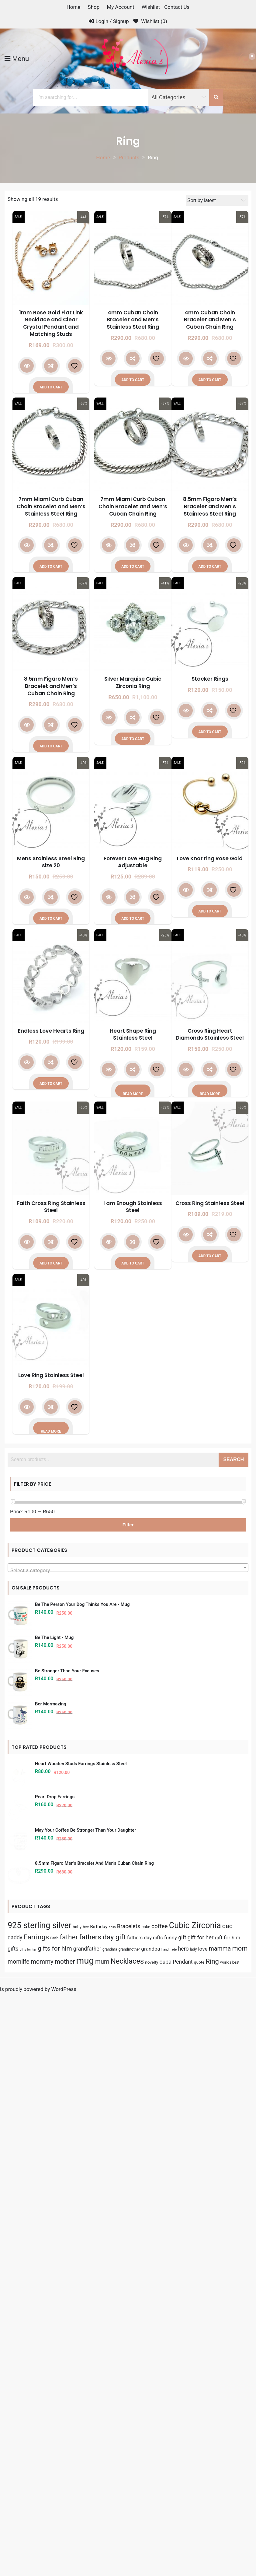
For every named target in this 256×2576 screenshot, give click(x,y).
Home (74, 7)
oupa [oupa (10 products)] (165, 2539)
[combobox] (128, 1567)
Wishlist (151, 7)
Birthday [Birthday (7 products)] (98, 2503)
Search (233, 1459)
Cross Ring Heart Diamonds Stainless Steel (210, 1034)
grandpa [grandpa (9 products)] (150, 2525)
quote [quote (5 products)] (199, 2539)
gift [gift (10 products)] (182, 2514)
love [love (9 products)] (202, 2525)
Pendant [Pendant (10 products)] (183, 2539)
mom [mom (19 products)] (239, 2525)
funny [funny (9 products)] (170, 2514)
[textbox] (128, 1570)
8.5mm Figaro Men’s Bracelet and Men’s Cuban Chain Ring (51, 686)
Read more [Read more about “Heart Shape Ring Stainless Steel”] (133, 1094)
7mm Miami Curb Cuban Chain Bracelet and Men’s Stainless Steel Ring (51, 506)
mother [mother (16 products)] (65, 2538)
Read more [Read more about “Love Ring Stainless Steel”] (51, 1431)
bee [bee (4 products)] (86, 2503)
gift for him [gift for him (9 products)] (227, 2514)
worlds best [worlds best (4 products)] (229, 2539)
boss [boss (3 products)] (112, 2504)
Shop (94, 7)
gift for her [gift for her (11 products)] (201, 2514)
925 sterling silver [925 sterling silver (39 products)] (39, 2502)
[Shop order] (217, 200)
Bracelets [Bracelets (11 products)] (128, 2503)
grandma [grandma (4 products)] (109, 2526)
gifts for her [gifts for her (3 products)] (28, 2526)
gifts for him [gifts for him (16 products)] (55, 2525)
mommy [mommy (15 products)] (42, 2538)
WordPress (63, 2566)
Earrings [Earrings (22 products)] (36, 2514)
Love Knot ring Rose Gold (210, 858)
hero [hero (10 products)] (183, 2525)
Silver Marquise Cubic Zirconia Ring (132, 682)
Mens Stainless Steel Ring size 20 (51, 862)
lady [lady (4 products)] (193, 2526)
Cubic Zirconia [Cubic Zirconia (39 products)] (195, 2502)
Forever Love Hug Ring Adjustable (133, 862)
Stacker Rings (210, 678)
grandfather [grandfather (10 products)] (87, 2525)
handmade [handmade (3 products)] (169, 2526)
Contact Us (176, 7)
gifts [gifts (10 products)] (13, 2525)
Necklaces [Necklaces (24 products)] (127, 2538)
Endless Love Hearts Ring (51, 1030)
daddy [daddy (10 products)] (15, 2514)
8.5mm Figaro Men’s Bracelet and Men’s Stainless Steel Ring (210, 506)
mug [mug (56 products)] (85, 2537)
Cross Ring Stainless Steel (209, 1203)
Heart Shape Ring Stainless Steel (133, 1034)
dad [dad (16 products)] (227, 2502)
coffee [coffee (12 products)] (159, 2502)
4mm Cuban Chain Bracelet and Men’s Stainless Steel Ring (133, 320)
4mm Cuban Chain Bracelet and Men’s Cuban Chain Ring (210, 320)
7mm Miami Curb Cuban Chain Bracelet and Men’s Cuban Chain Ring (133, 506)
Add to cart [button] (51, 387)
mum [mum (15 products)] (102, 2538)
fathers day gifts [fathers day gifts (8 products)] (145, 2514)
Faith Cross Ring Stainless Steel (51, 1207)
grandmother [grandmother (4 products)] (129, 2526)
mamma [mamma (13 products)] (220, 2525)
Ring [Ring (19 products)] (212, 2538)
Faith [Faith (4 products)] (54, 2515)
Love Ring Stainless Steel (51, 1375)
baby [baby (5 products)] (77, 2503)
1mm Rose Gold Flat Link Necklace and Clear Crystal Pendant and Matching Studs (51, 323)
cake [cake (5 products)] (145, 2503)
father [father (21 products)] (69, 2514)
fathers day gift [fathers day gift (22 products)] (102, 2514)
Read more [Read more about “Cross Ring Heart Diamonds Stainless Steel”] (210, 1094)
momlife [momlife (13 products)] (18, 2538)
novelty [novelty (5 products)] (151, 2539)
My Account (120, 7)
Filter (128, 1524)
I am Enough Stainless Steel (132, 1207)
